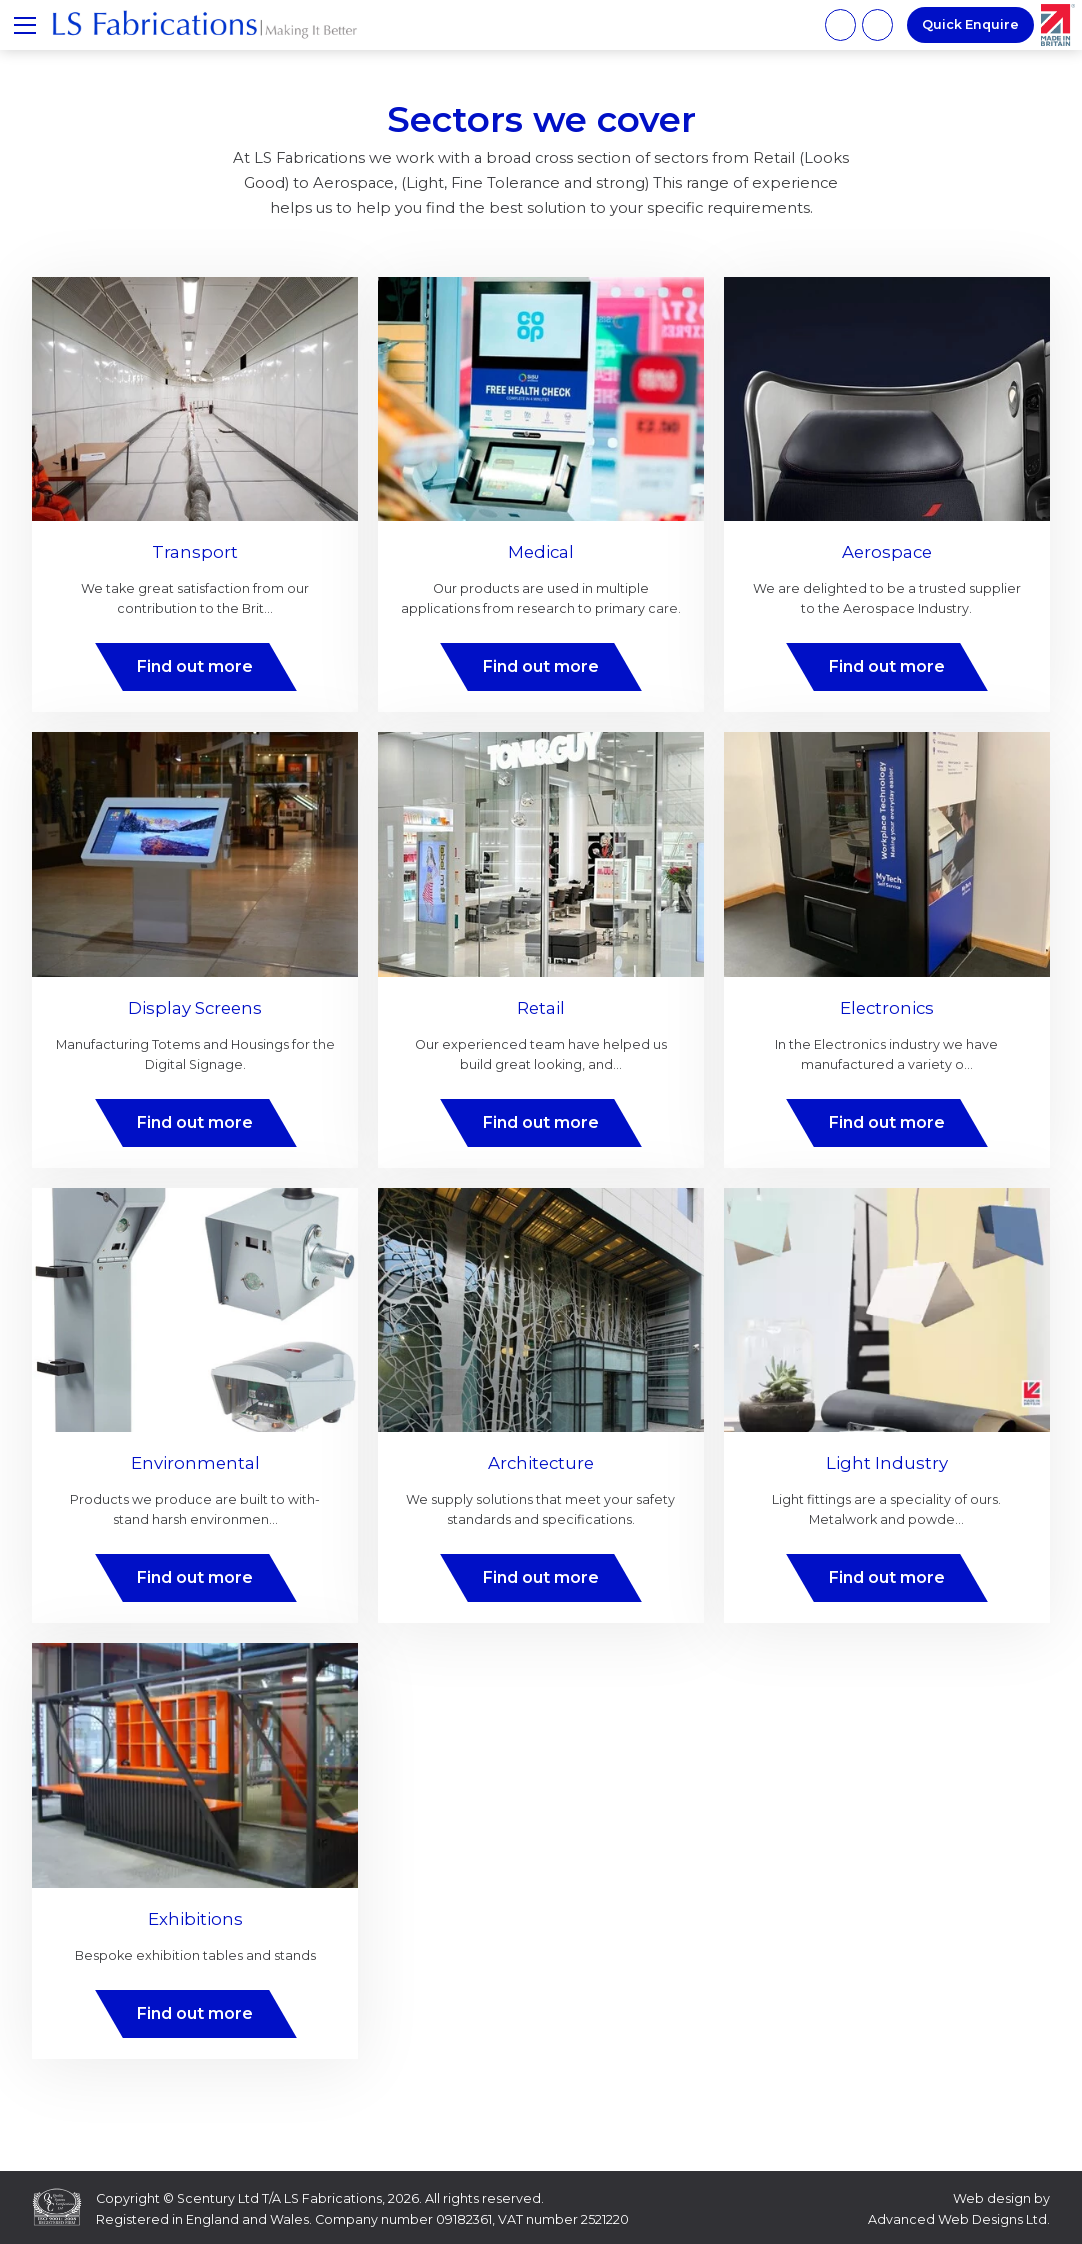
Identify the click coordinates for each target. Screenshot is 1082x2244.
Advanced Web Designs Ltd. (959, 2219)
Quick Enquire (970, 24)
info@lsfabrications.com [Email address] (877, 24)
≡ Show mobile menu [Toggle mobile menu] (32, 24)
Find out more (195, 666)
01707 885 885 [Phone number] (840, 24)
